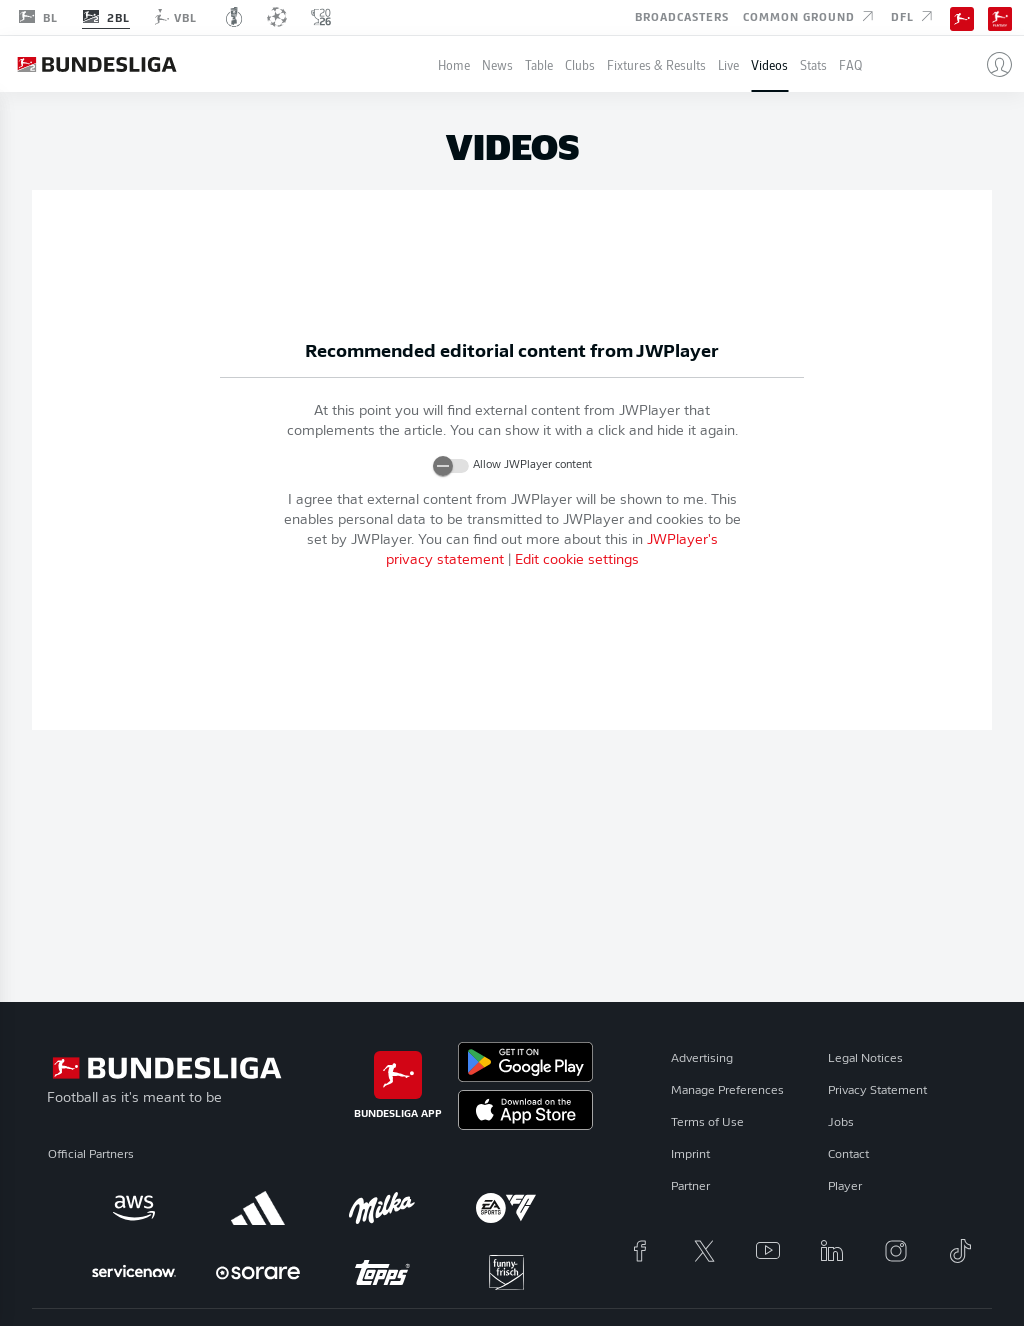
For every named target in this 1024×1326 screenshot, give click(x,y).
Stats (813, 64)
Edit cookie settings (577, 560)
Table (539, 64)
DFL (913, 16)
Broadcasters (682, 16)
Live (728, 64)
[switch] (451, 466)
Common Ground (810, 16)
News (497, 64)
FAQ (850, 64)
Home (454, 64)
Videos (769, 64)
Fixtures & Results (656, 64)
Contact (848, 1155)
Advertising (702, 1059)
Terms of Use (707, 1123)
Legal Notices (865, 1059)
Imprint (690, 1155)
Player (845, 1187)
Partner (690, 1187)
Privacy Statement (877, 1091)
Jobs (841, 1123)
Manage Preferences (727, 1091)
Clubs (580, 64)
